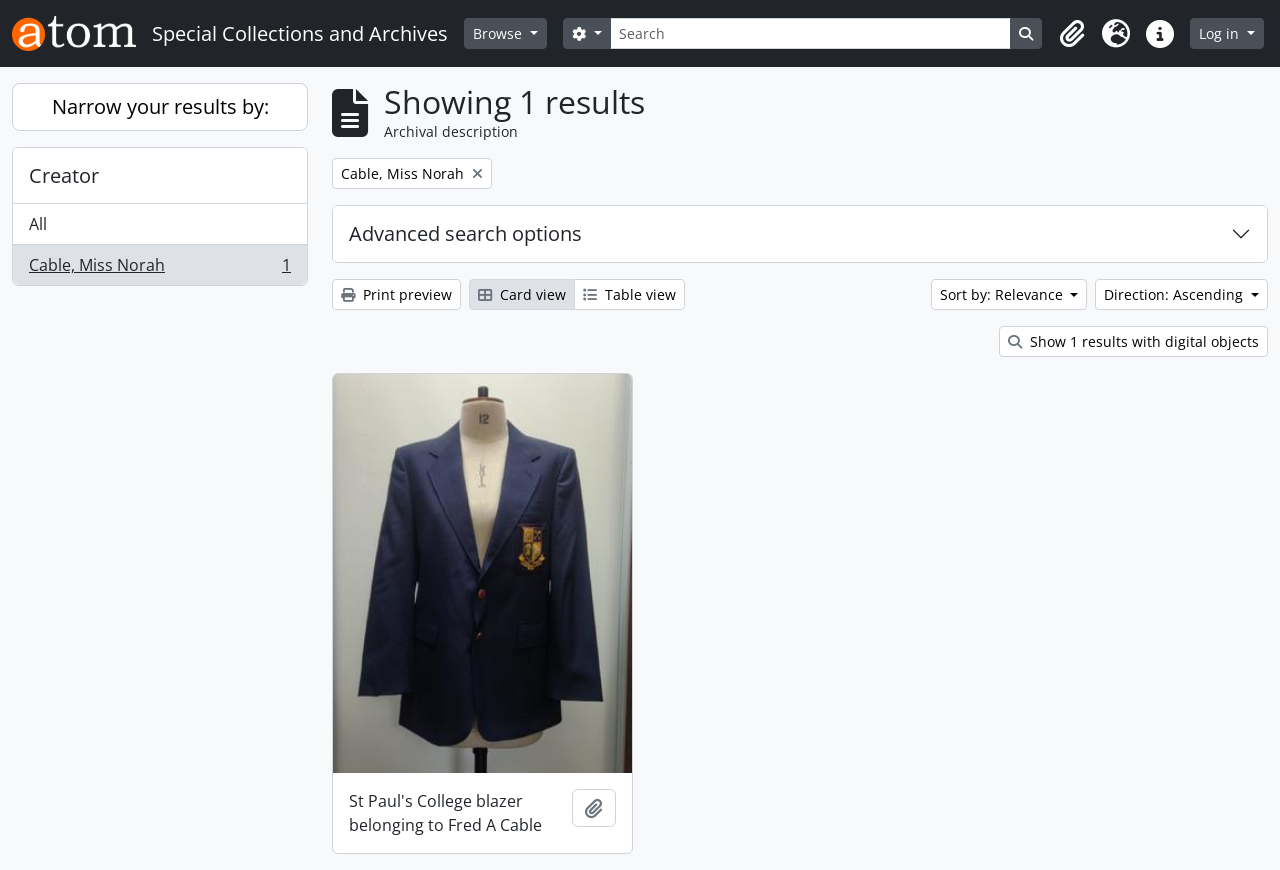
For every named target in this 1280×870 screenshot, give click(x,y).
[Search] (811, 33)
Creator (64, 175)
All (38, 224)
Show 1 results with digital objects (1133, 341)
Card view (522, 294)
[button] (1072, 34)
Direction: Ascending (1175, 294)
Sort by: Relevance (1003, 294)
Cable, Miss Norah (159, 269)
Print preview (396, 294)
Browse (499, 33)
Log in (1221, 33)
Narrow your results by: (160, 106)
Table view (629, 294)
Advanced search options (465, 233)
